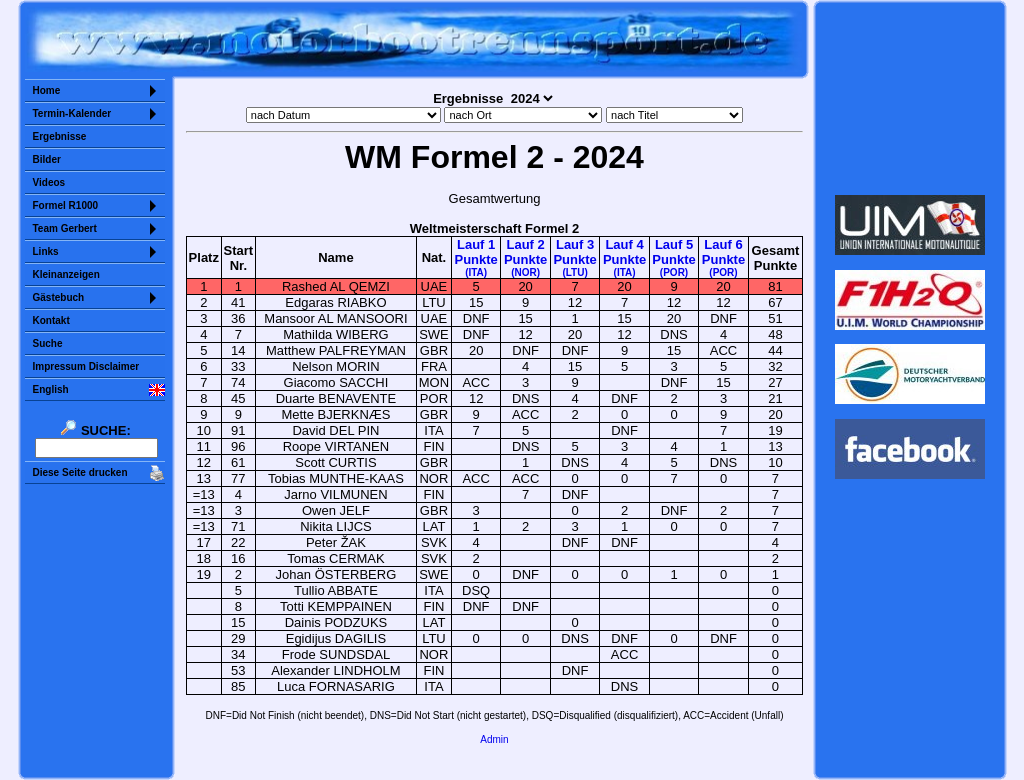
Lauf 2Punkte (525, 257)
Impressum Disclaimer (86, 366)
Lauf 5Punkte (673, 257)
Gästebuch (59, 297)
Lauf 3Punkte (574, 257)
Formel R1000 (66, 205)
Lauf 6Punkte (723, 257)
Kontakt (51, 320)
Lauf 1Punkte (475, 257)
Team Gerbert (65, 228)
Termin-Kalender (72, 113)
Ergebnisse (60, 136)
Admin (494, 739)
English (51, 389)
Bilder (47, 159)
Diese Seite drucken (80, 472)
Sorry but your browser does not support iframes (909, 98)
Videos (49, 182)
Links (46, 251)
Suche (48, 343)
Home (47, 90)
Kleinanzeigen (66, 274)
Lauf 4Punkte (624, 257)
